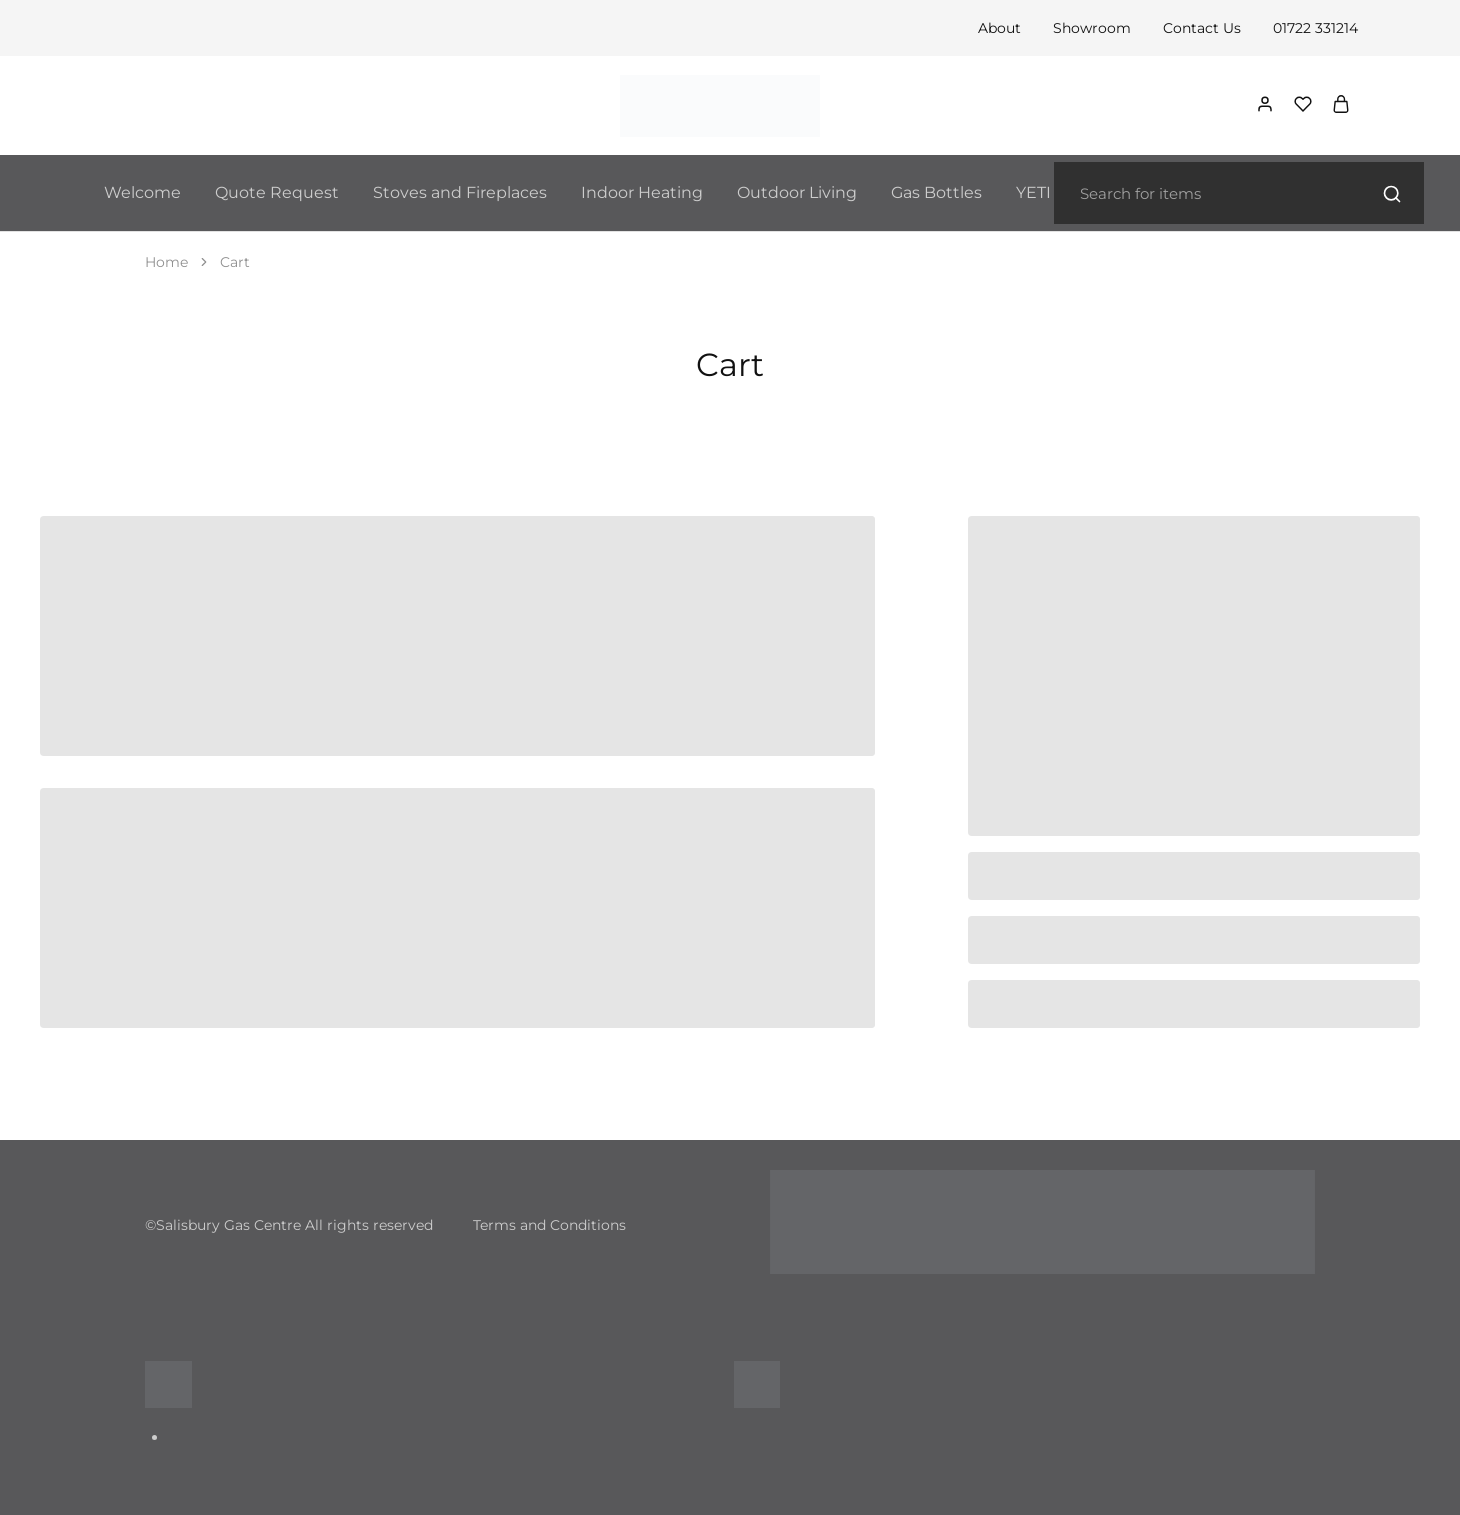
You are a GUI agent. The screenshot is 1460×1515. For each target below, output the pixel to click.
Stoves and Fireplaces (460, 192)
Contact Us (1202, 28)
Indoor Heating (642, 192)
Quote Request (277, 192)
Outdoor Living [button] (797, 192)
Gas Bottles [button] (936, 192)
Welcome (142, 192)
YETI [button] (1033, 192)
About (999, 28)
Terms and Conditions (549, 1225)
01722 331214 (1315, 28)
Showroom (1092, 28)
